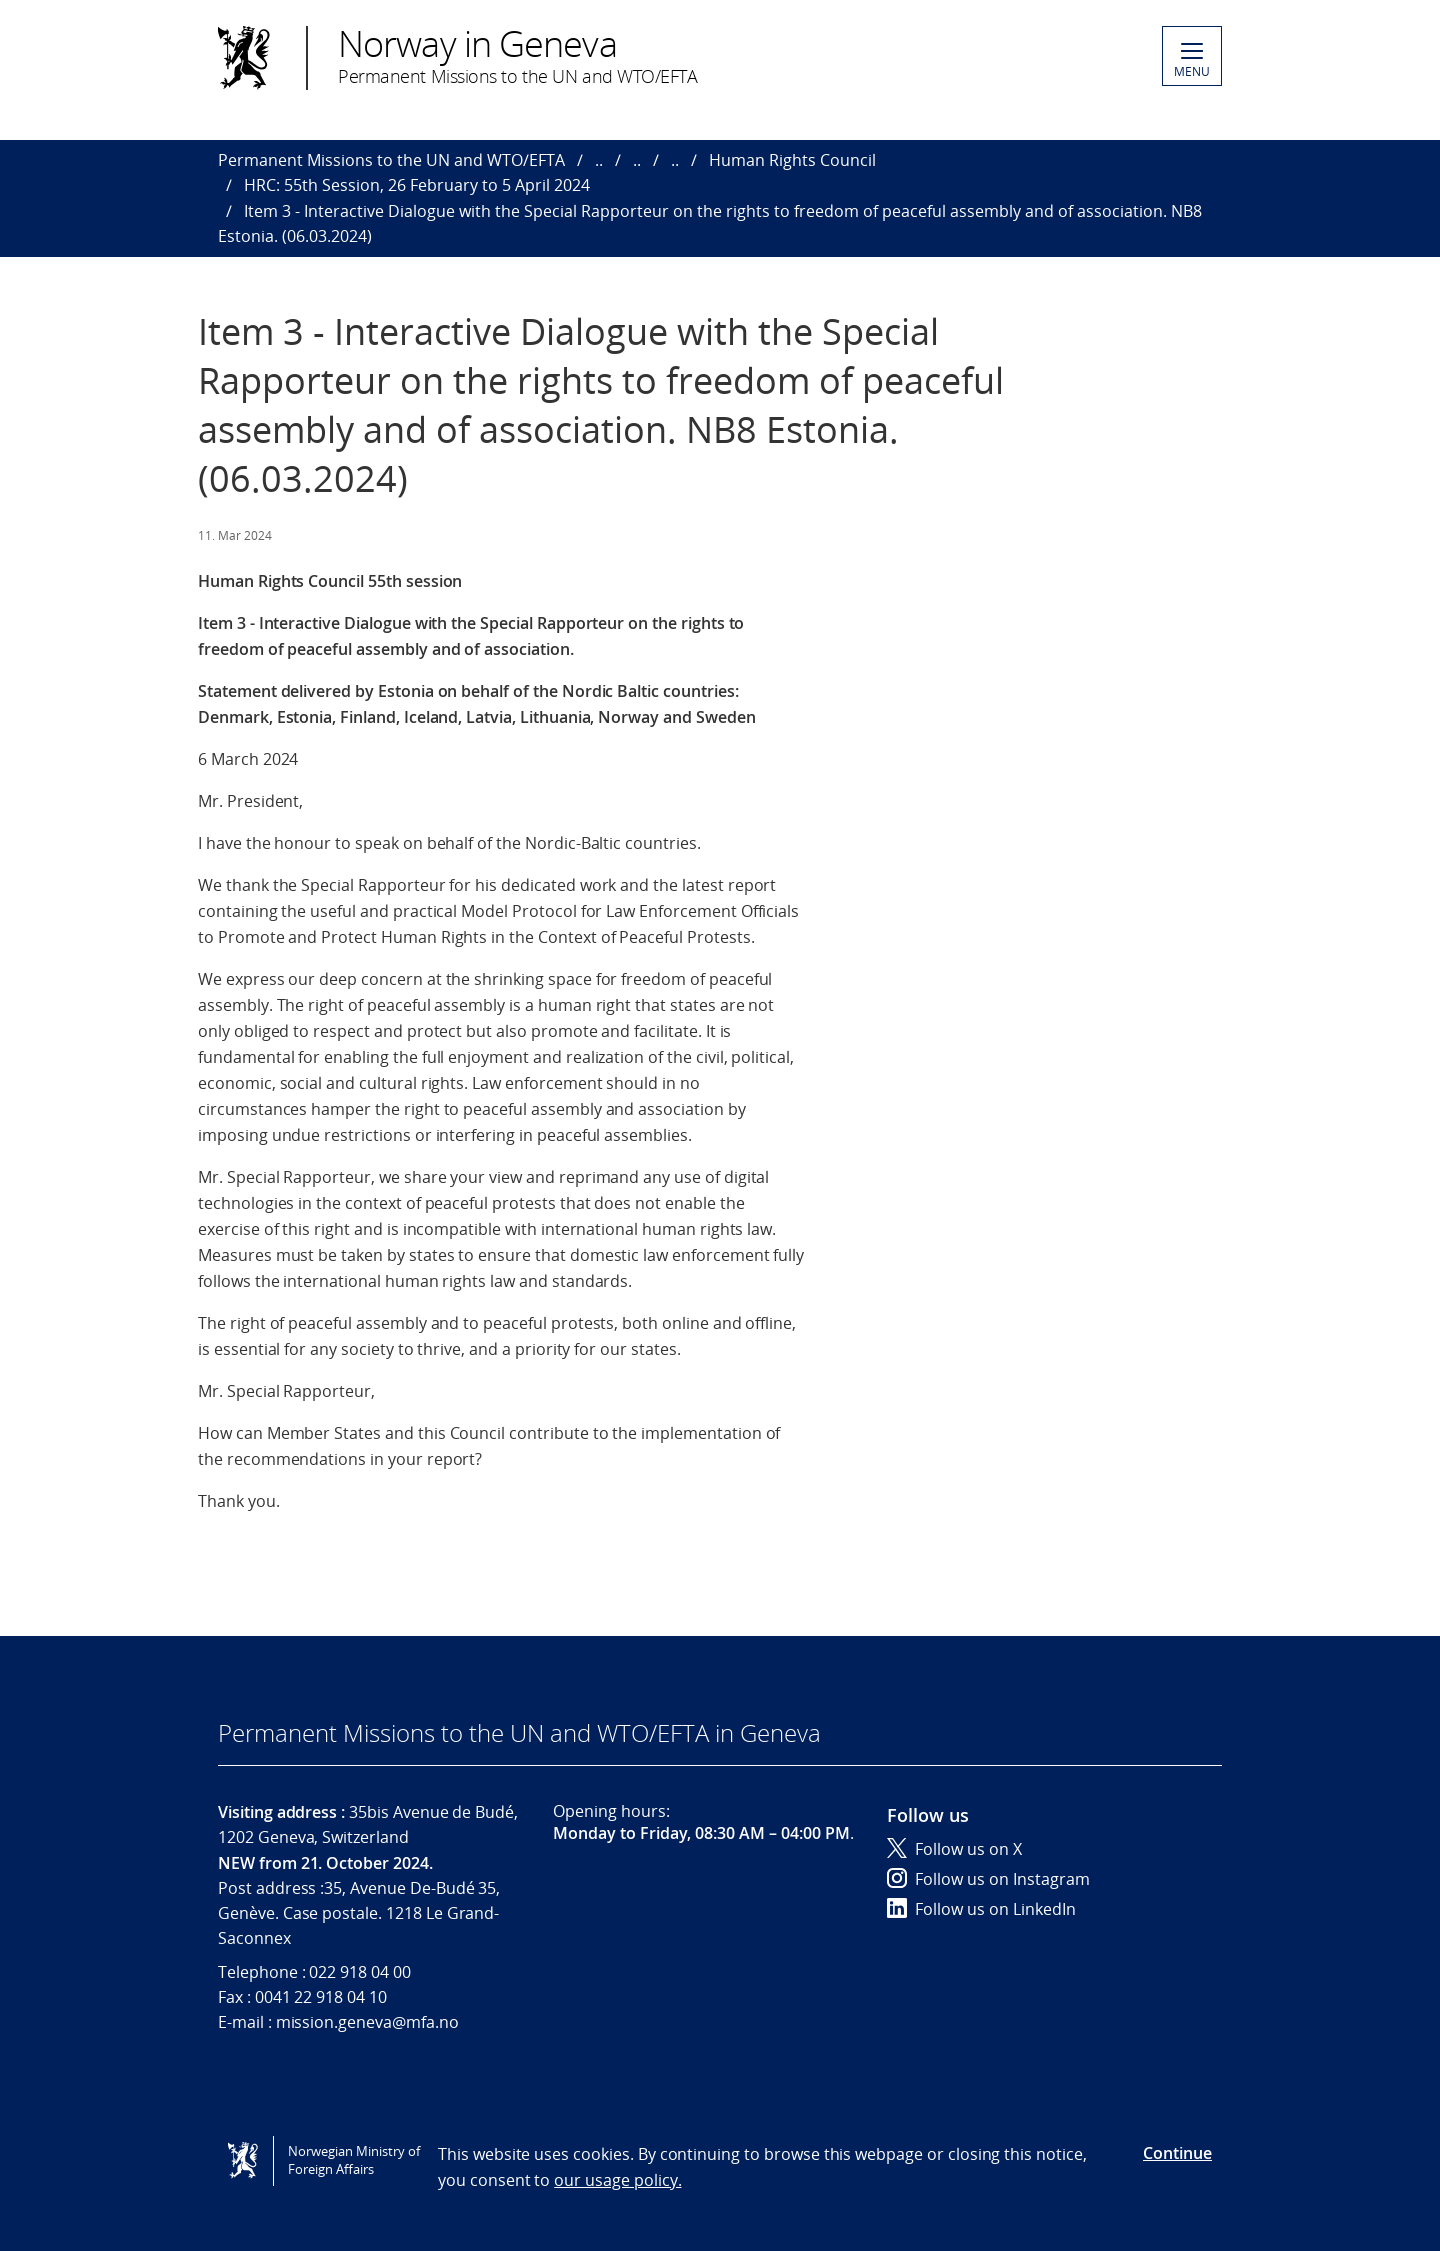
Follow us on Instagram (988, 1879)
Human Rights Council (792, 160)
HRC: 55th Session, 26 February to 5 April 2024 (417, 185)
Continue (1177, 2153)
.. (599, 160)
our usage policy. (617, 2180)
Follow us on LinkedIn (981, 1909)
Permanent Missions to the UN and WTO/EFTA (391, 160)
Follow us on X (954, 1849)
